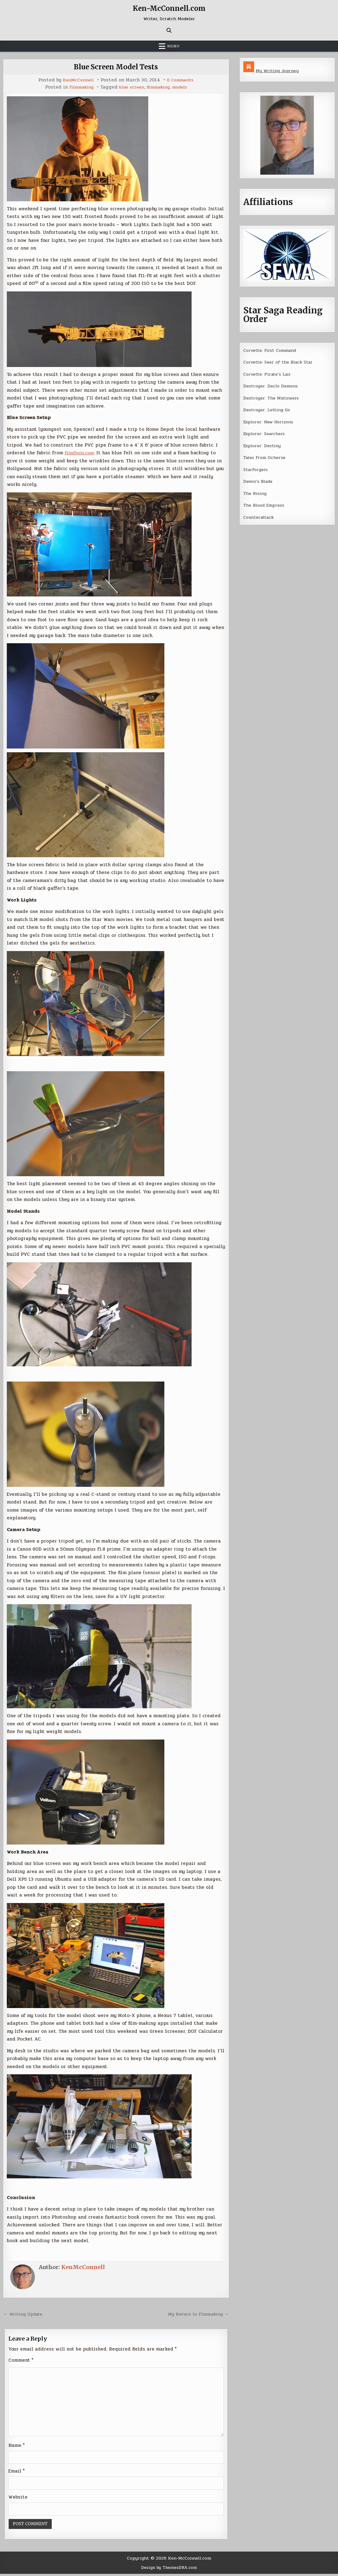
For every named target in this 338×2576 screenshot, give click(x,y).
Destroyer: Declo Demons (272, 385)
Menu (173, 46)
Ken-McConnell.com (169, 8)
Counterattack (259, 516)
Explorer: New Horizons (270, 421)
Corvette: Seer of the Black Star (280, 361)
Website (18, 2499)
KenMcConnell (77, 80)
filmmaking (160, 87)
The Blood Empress (265, 504)
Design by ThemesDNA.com (169, 2569)
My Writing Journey (278, 70)
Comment (20, 2360)
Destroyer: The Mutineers (272, 397)
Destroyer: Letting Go (268, 409)
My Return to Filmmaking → (196, 2314)
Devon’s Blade (259, 480)
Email (16, 2473)
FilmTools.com (81, 452)
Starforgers (256, 468)
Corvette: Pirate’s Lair (269, 374)
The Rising (255, 492)
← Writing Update (25, 2314)
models (183, 87)
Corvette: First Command (272, 350)
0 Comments (181, 80)
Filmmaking (77, 87)
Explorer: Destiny (263, 444)
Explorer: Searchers (265, 433)
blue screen (130, 87)
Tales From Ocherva (266, 456)
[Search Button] (169, 30)
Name (16, 2447)
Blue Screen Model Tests (116, 67)
